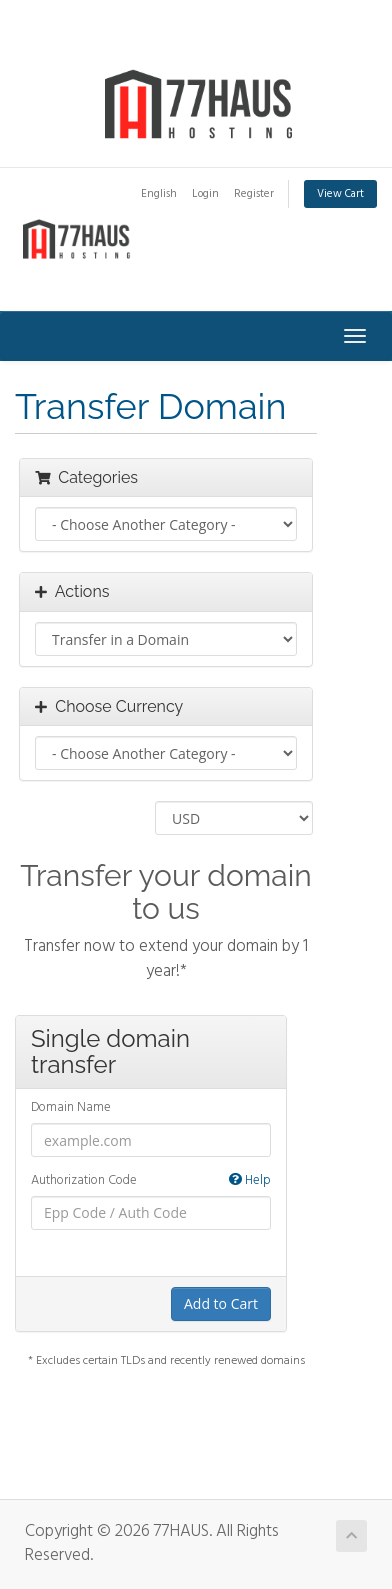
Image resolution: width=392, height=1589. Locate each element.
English (159, 194)
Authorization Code (151, 1181)
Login (205, 194)
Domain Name (71, 1108)
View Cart (340, 194)
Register (254, 194)
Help (250, 1181)
